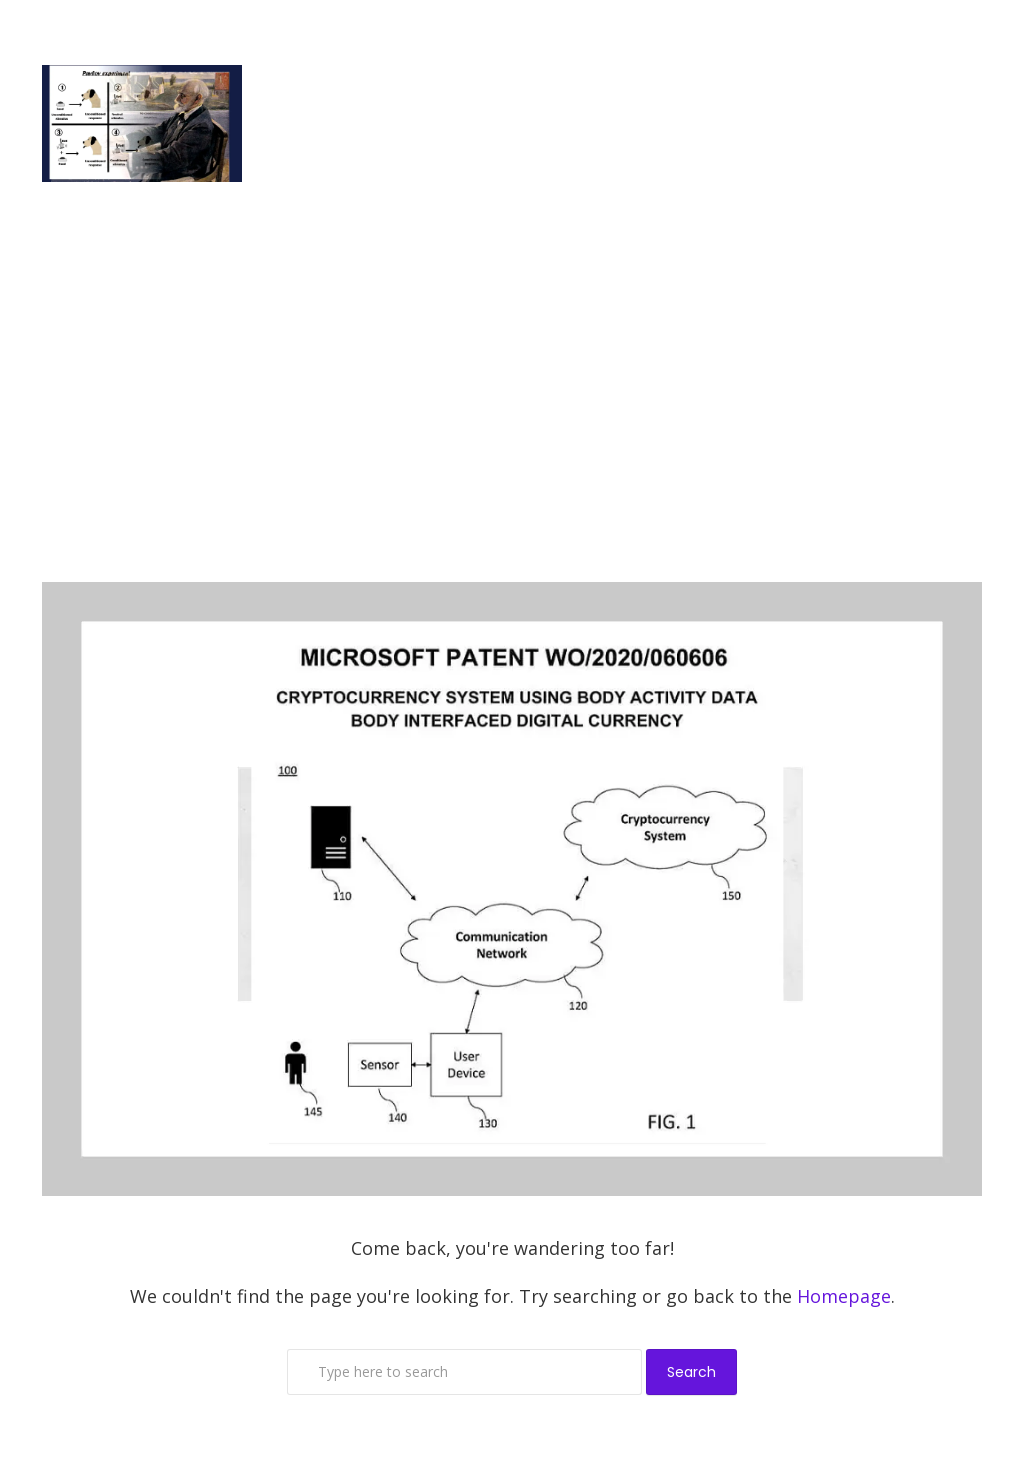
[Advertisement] (512, 382)
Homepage (844, 1296)
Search (691, 1372)
